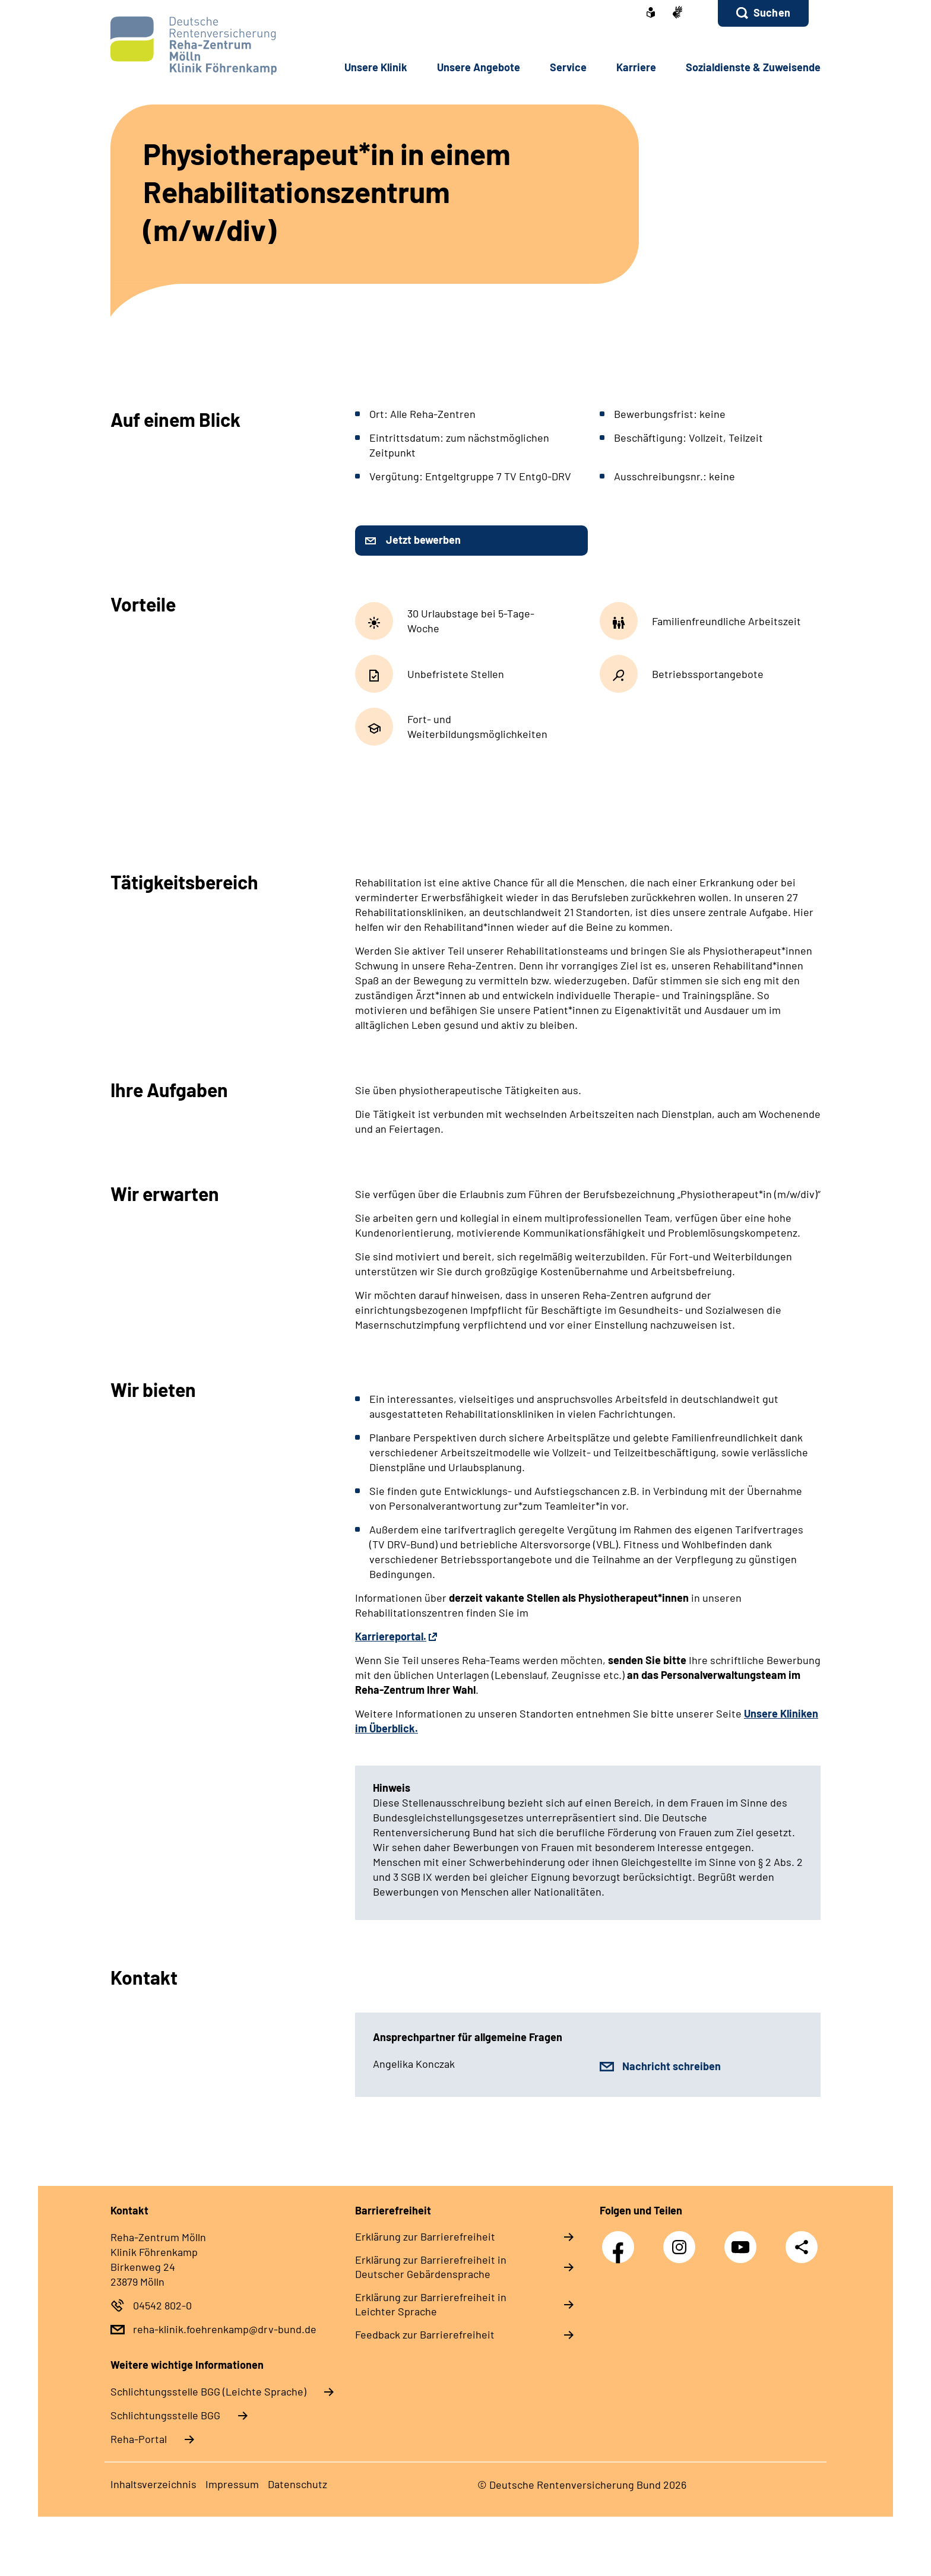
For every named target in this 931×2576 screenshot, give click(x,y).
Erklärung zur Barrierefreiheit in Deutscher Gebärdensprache (430, 2266)
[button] (763, 13)
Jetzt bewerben (423, 539)
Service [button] (568, 67)
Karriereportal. (390, 1636)
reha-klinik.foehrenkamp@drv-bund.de (224, 2329)
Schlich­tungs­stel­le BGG (165, 2415)
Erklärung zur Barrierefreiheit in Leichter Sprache (430, 2304)
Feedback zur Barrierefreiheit (425, 2334)
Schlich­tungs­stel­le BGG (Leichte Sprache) (208, 2391)
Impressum (232, 2484)
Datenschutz (297, 2484)
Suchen (771, 12)
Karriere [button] (636, 67)
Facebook (621, 2241)
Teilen (801, 2246)
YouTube (743, 2241)
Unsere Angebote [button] (478, 67)
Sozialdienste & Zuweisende (753, 67)
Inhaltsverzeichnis (153, 2484)
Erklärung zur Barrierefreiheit (425, 2236)
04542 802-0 (162, 2305)
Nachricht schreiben (671, 2066)
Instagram (682, 2241)
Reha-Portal (138, 2438)
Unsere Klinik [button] (375, 67)
